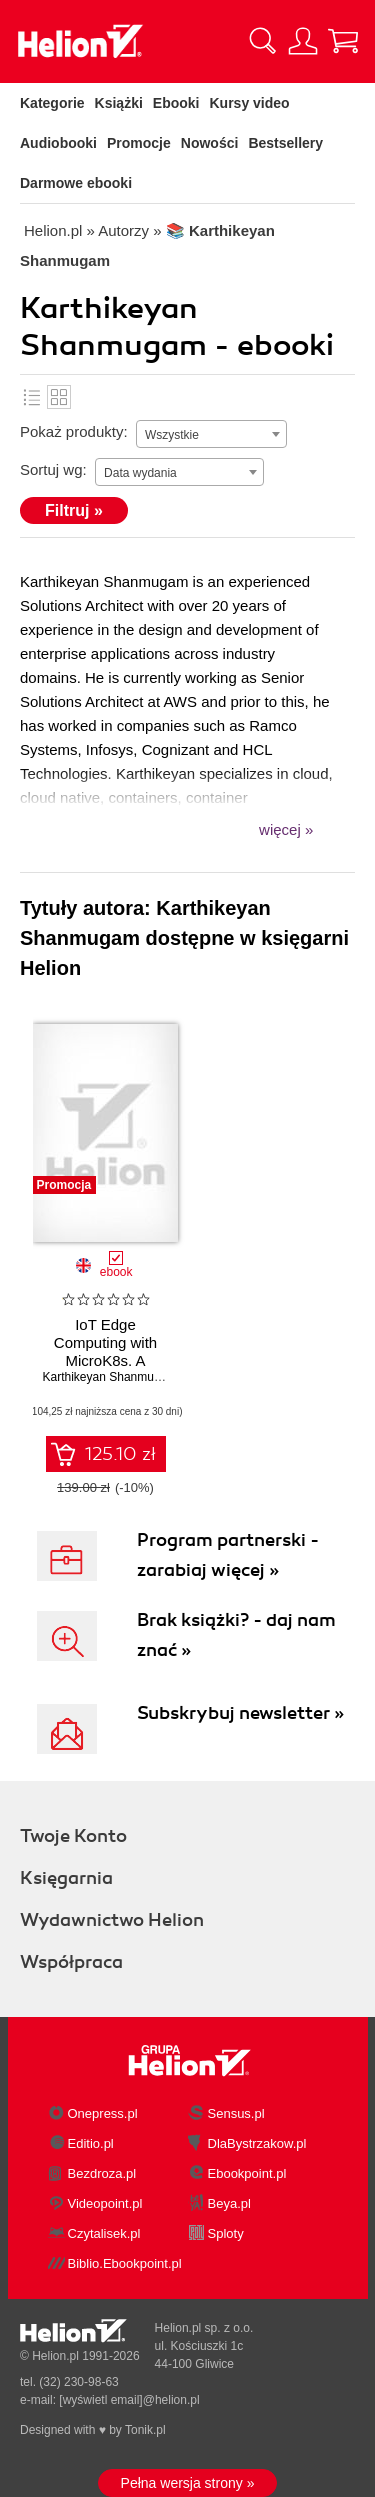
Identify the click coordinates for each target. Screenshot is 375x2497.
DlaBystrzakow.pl (257, 2143)
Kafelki (59, 397)
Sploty (226, 2233)
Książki (119, 103)
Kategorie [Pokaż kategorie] (52, 103)
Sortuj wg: (53, 469)
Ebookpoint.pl (247, 2173)
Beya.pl (229, 2203)
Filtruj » (74, 510)
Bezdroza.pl (102, 2173)
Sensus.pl (236, 2113)
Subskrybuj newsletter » (240, 1713)
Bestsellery (285, 143)
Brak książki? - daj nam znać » (236, 1635)
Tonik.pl (145, 2430)
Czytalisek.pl (104, 2233)
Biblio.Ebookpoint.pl (125, 2263)
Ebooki (176, 103)
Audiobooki (58, 143)
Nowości (210, 143)
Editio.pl (91, 2143)
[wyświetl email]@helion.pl (129, 2400)
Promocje (139, 143)
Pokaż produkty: (74, 431)
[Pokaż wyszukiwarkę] (263, 41)
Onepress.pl (103, 2113)
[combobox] (211, 434)
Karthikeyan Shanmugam (110, 1377)
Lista (32, 397)
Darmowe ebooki (76, 183)
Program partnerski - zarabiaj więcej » (228, 1555)
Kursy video (250, 103)
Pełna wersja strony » (188, 2483)
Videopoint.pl (105, 2203)
